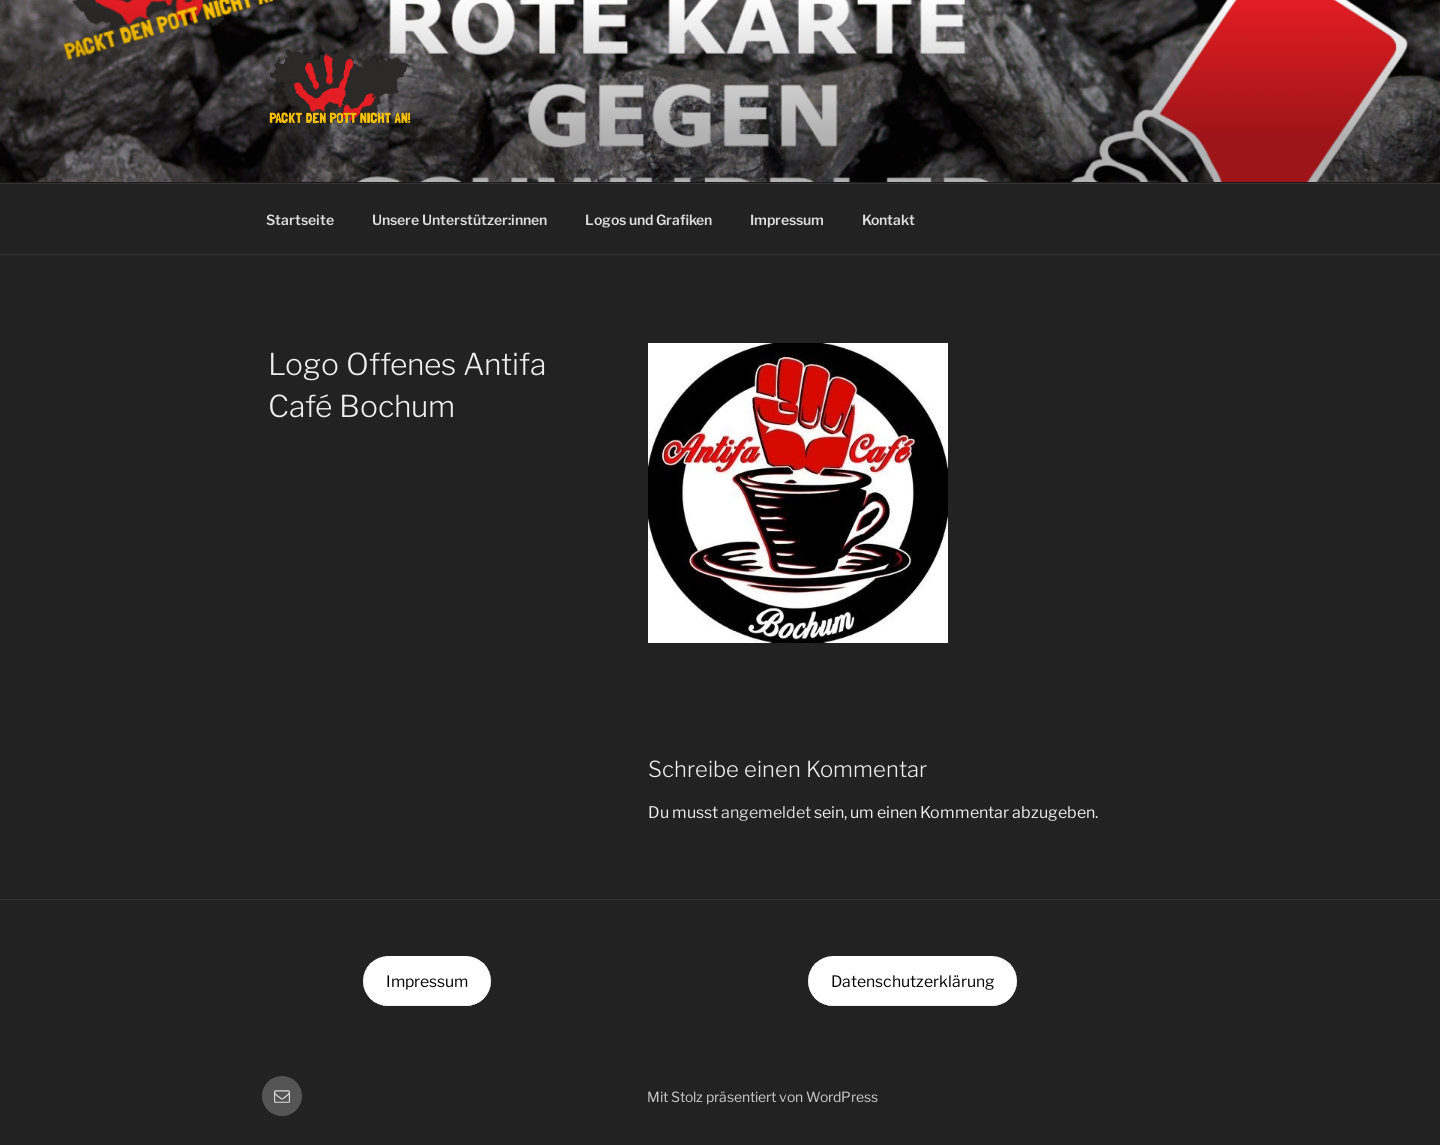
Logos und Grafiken (648, 219)
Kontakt (888, 219)
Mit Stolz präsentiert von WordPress (762, 1096)
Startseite (300, 219)
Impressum (787, 219)
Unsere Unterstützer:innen (459, 219)
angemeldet (766, 812)
